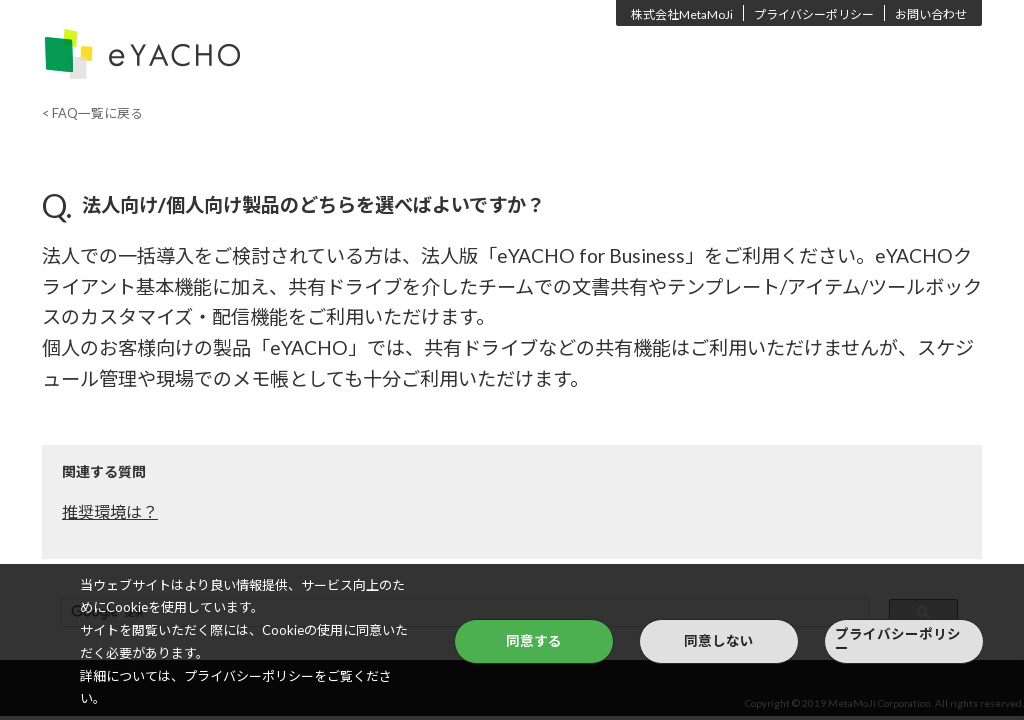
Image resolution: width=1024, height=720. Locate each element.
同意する (534, 641)
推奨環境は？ (110, 511)
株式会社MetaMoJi (682, 14)
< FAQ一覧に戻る (92, 113)
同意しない (719, 641)
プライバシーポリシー (814, 14)
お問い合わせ (931, 14)
